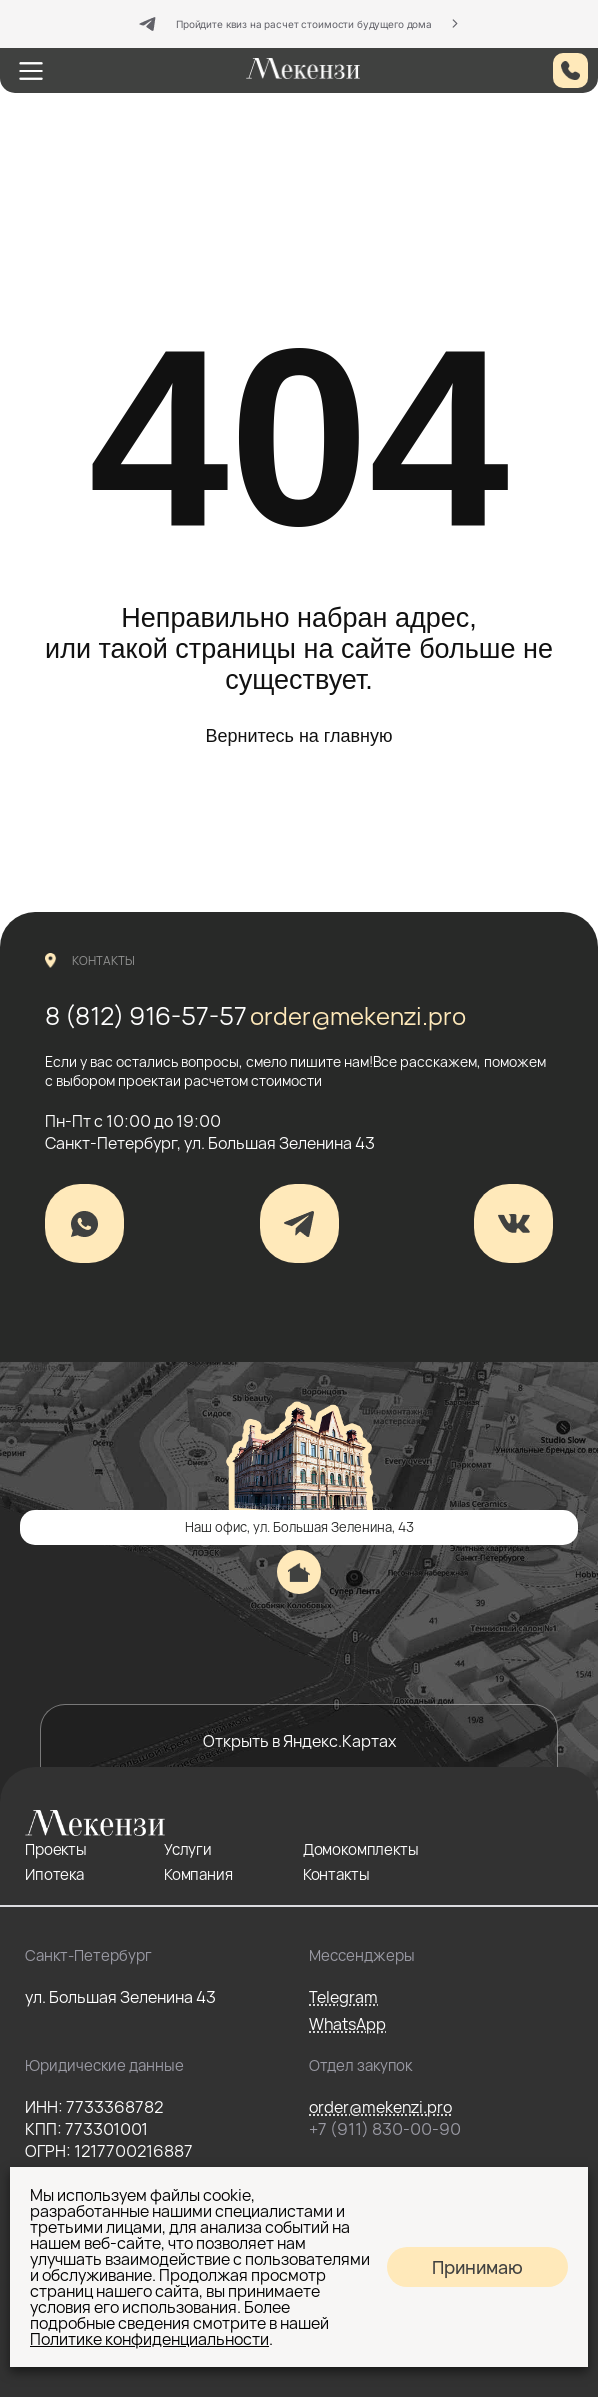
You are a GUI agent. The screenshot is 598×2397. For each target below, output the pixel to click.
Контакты (336, 1874)
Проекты (56, 1849)
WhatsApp (347, 2024)
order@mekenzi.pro (358, 1015)
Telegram (343, 1997)
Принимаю (477, 2267)
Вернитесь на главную (298, 736)
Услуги (188, 1849)
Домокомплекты (361, 1849)
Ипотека (54, 1874)
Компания (198, 1874)
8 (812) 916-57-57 (146, 1015)
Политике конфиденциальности (149, 2339)
